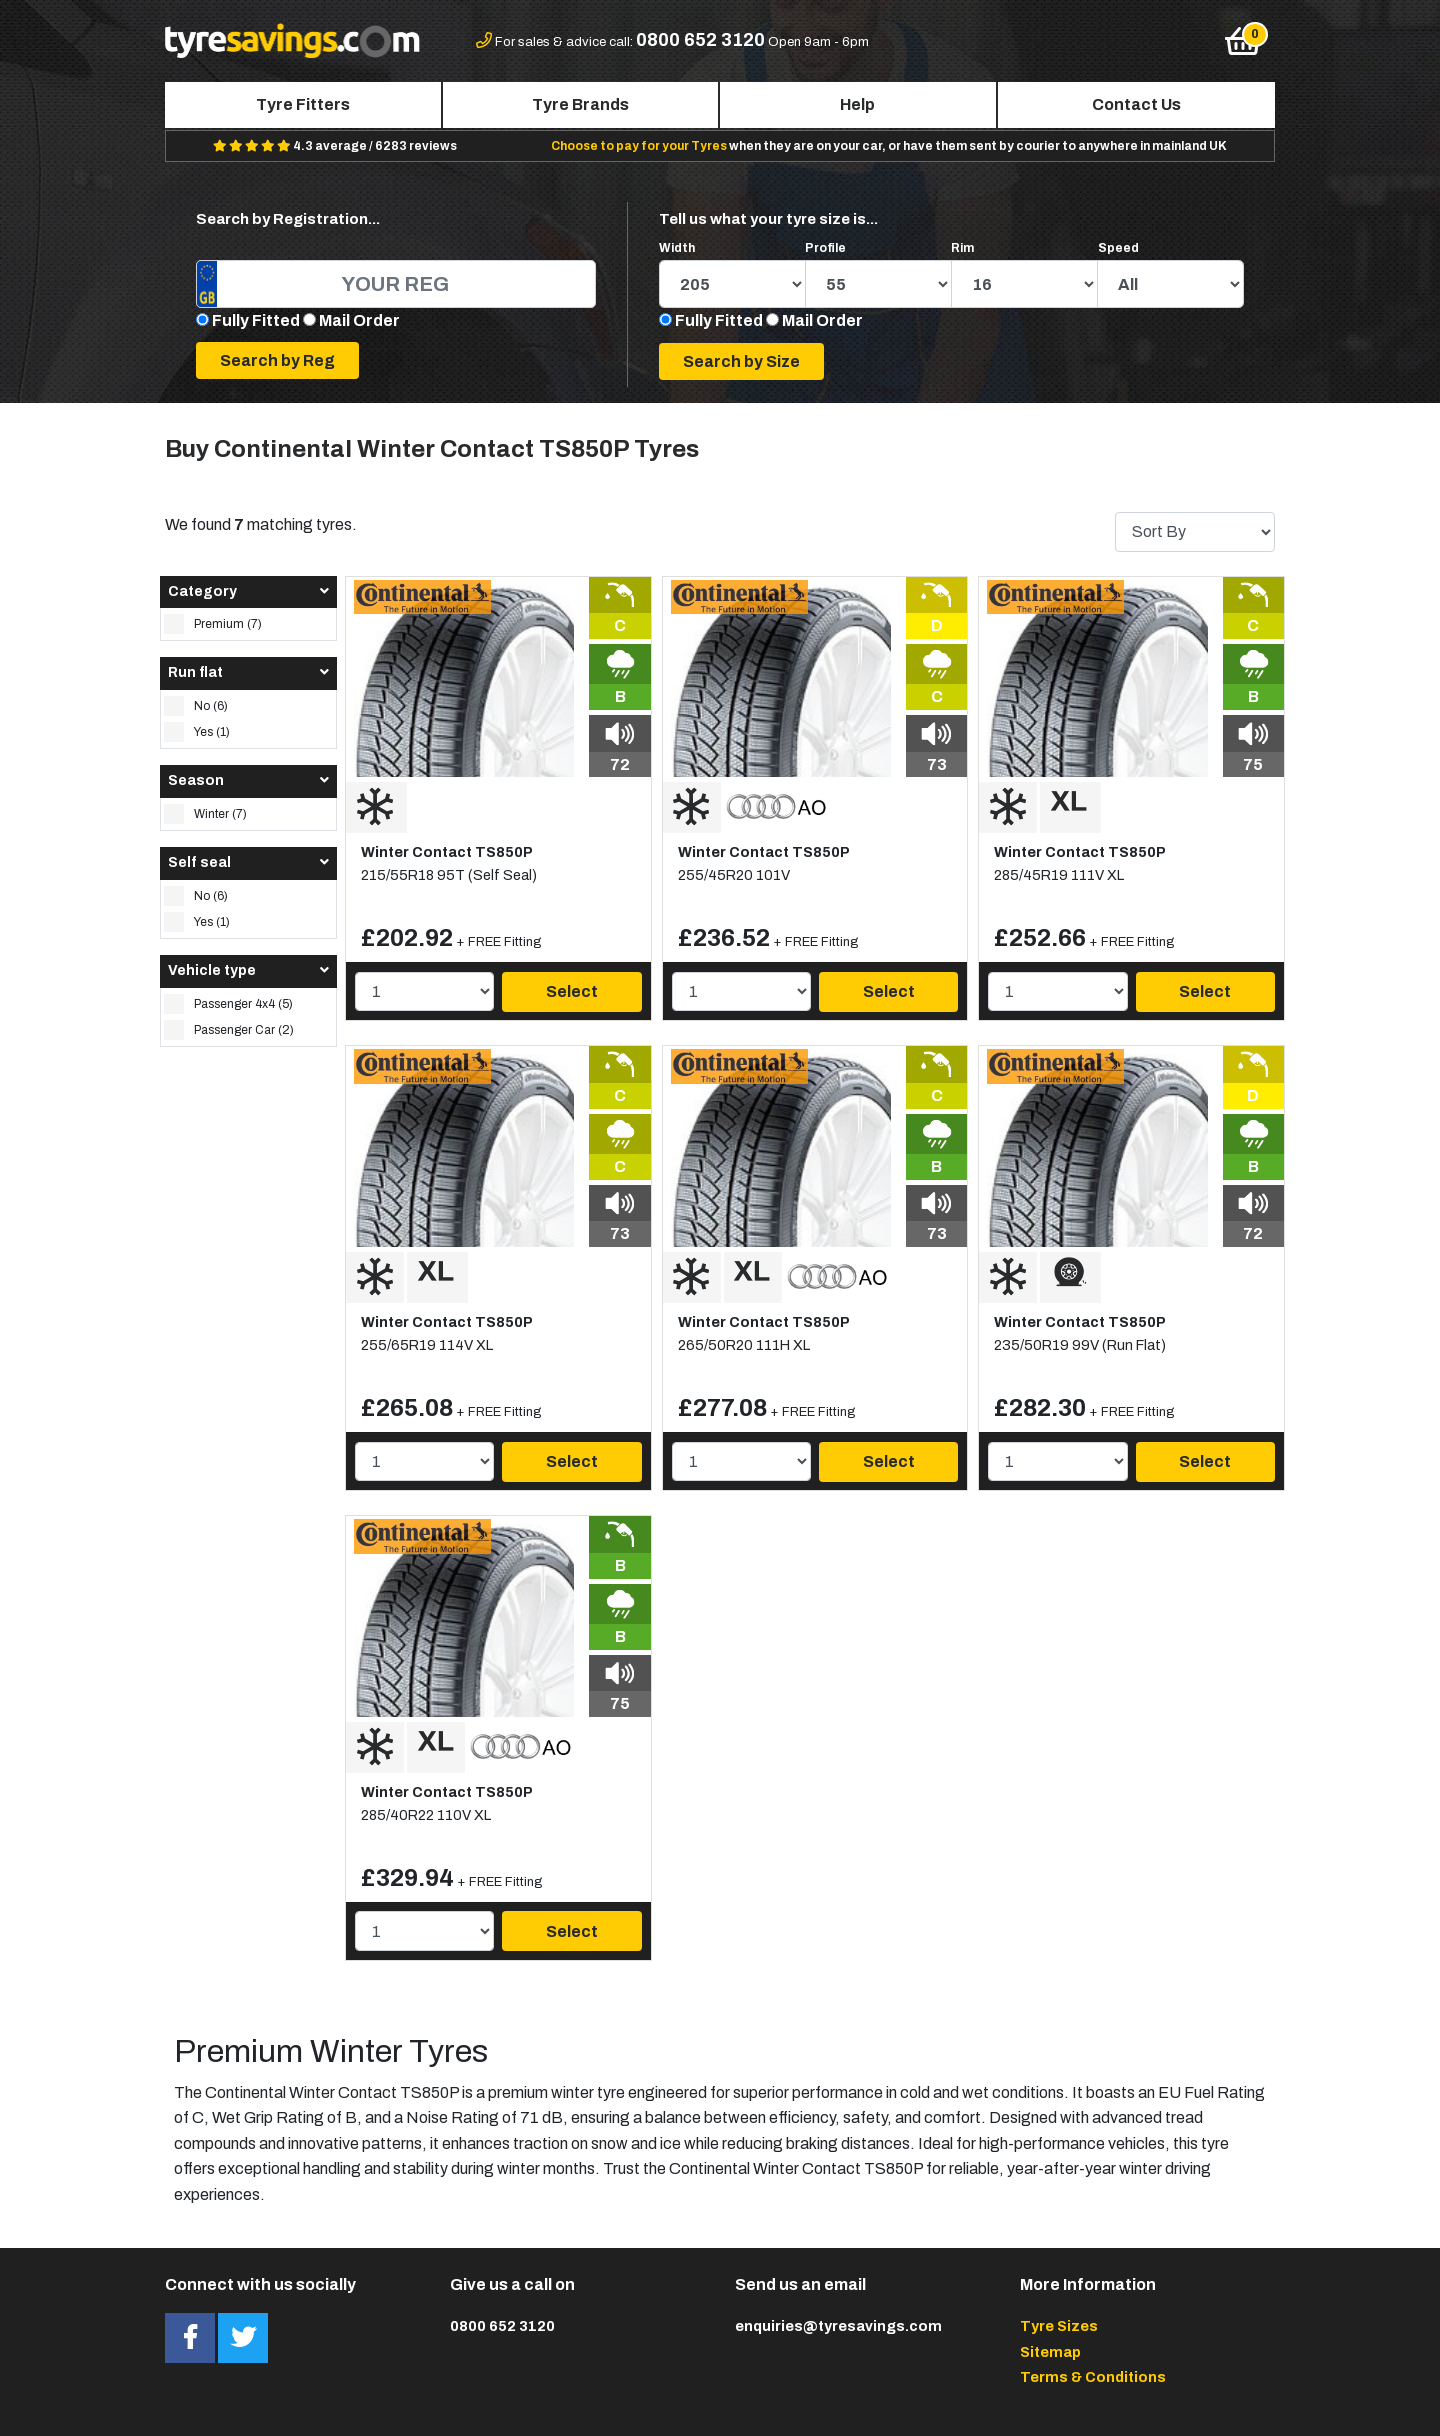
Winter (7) (205, 814)
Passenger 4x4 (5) (228, 1004)
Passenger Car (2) (229, 1030)
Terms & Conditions (1093, 2377)
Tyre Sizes (1059, 2326)
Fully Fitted (256, 320)
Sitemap (1050, 2352)
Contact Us (1136, 104)
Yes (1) (197, 732)
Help (857, 104)
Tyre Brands (580, 104)
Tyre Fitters (303, 104)
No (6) (196, 706)
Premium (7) (213, 624)
